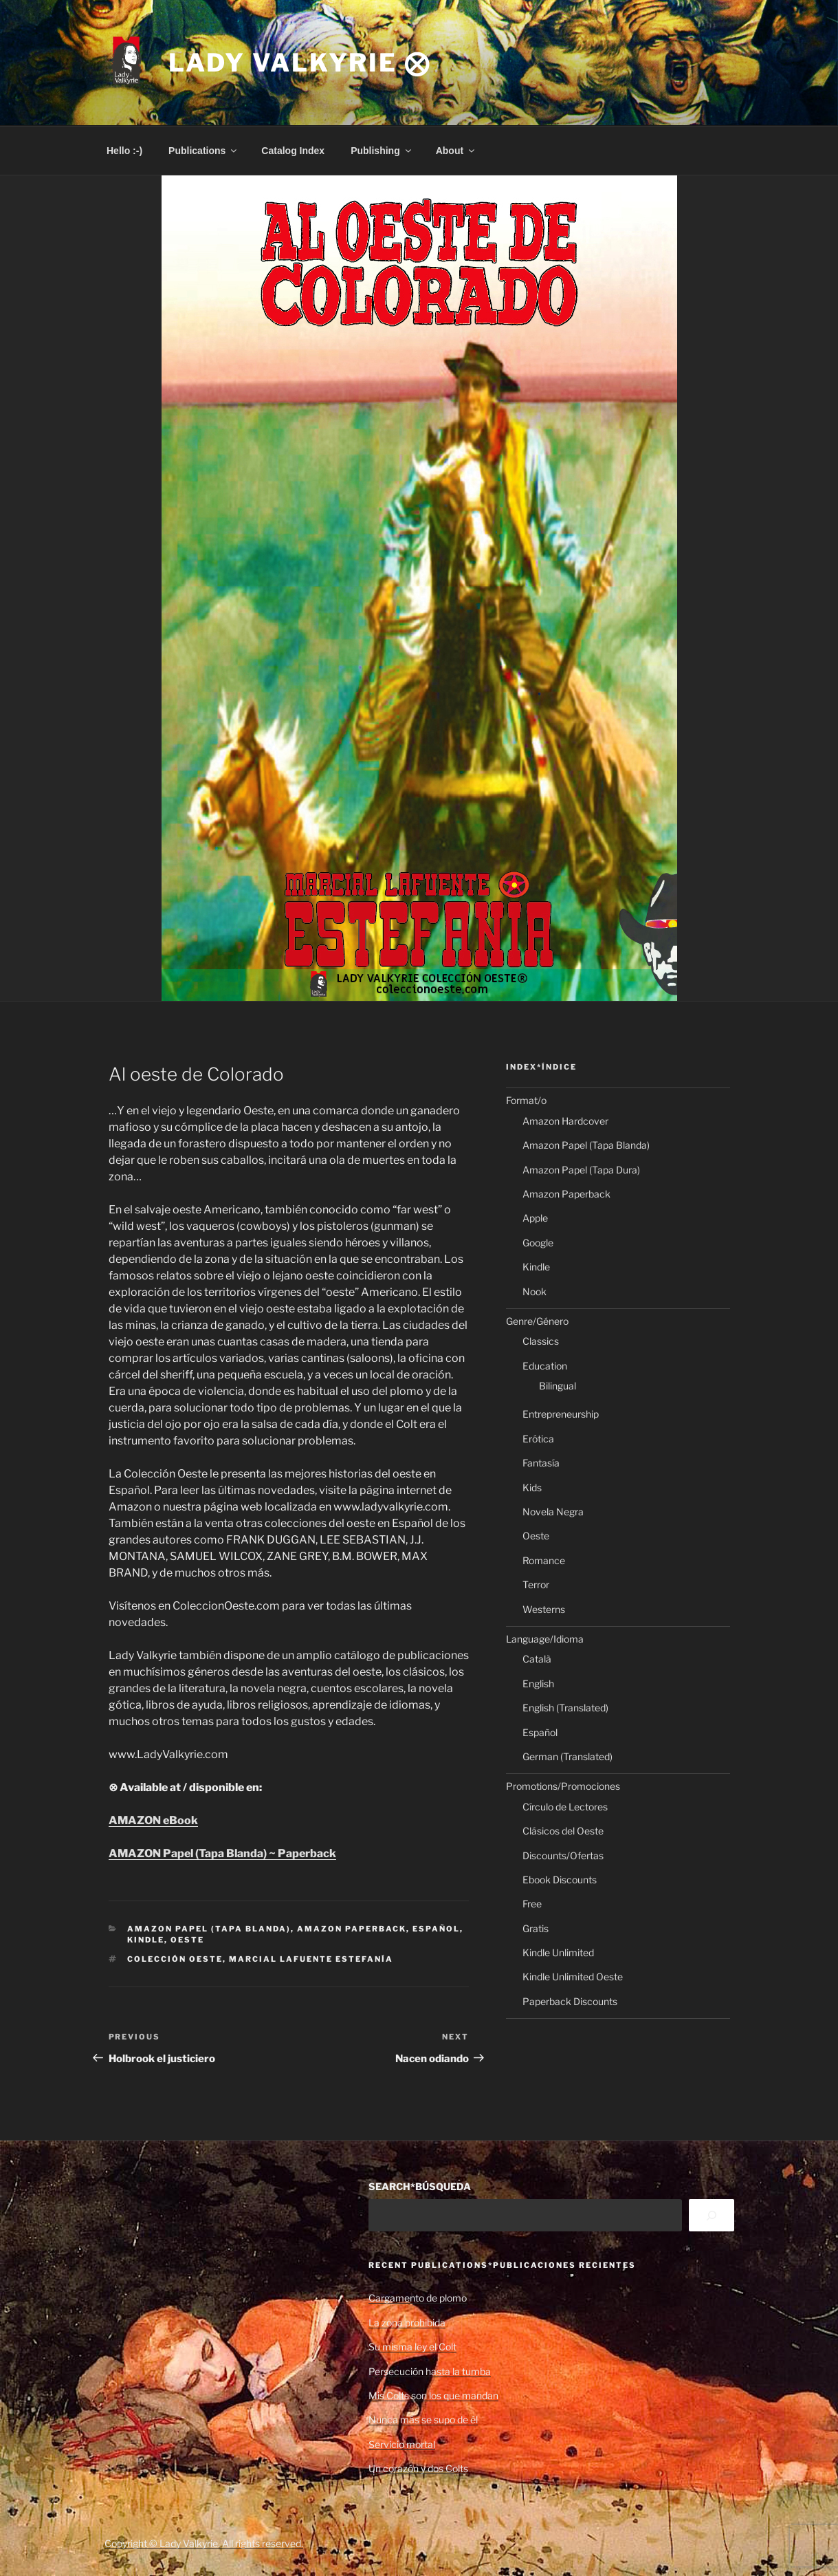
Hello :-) (124, 150)
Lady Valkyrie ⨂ (299, 62)
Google (537, 1242)
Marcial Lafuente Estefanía (311, 1959)
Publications (203, 150)
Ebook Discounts (559, 1879)
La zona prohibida (406, 2322)
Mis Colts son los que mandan (433, 2395)
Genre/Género (537, 1321)
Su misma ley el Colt (412, 2346)
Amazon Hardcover (565, 1121)
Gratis (535, 1928)
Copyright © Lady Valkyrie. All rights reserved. (203, 2543)
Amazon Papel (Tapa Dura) (581, 1170)
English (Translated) (565, 1707)
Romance (543, 1560)
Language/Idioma (545, 1639)
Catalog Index (292, 150)
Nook (534, 1291)
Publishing (382, 150)
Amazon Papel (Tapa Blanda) (209, 1929)
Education (544, 1366)
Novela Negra (553, 1511)
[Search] (711, 2215)
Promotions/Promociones (563, 1786)
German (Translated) (567, 1756)
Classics (540, 1341)
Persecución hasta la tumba (429, 2371)
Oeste (187, 1940)
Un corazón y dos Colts (418, 2468)
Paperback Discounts (569, 2001)
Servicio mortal (401, 2444)
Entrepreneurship (560, 1414)
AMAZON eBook (153, 1820)
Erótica (538, 1438)
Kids (532, 1487)
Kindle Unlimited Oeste (572, 1976)
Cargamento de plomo (417, 2298)
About (456, 150)
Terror (535, 1584)
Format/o (526, 1100)
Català (536, 1659)
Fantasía (541, 1463)
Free (532, 1903)
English (538, 1683)
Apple (535, 1218)
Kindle (145, 1940)
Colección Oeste (175, 1959)
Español (436, 1929)
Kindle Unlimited (558, 1952)
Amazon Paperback (351, 1929)
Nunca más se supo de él (423, 2419)
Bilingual (557, 1386)
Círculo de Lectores (565, 1806)
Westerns (543, 1609)
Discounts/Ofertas (563, 1855)
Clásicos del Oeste (563, 1831)
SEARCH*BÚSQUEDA (419, 2186)
